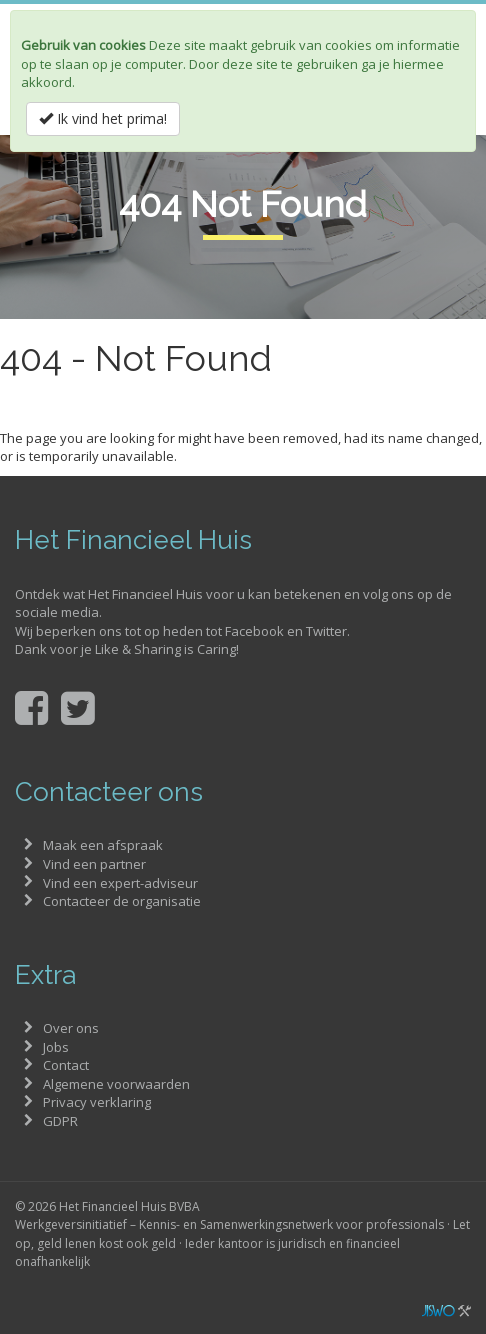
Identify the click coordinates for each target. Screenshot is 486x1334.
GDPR (60, 1121)
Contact (66, 1065)
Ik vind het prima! (103, 118)
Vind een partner (94, 864)
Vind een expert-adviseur (120, 883)
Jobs (56, 1047)
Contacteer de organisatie (122, 901)
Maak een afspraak (103, 845)
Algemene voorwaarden (116, 1084)
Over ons (71, 1028)
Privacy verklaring (97, 1102)
